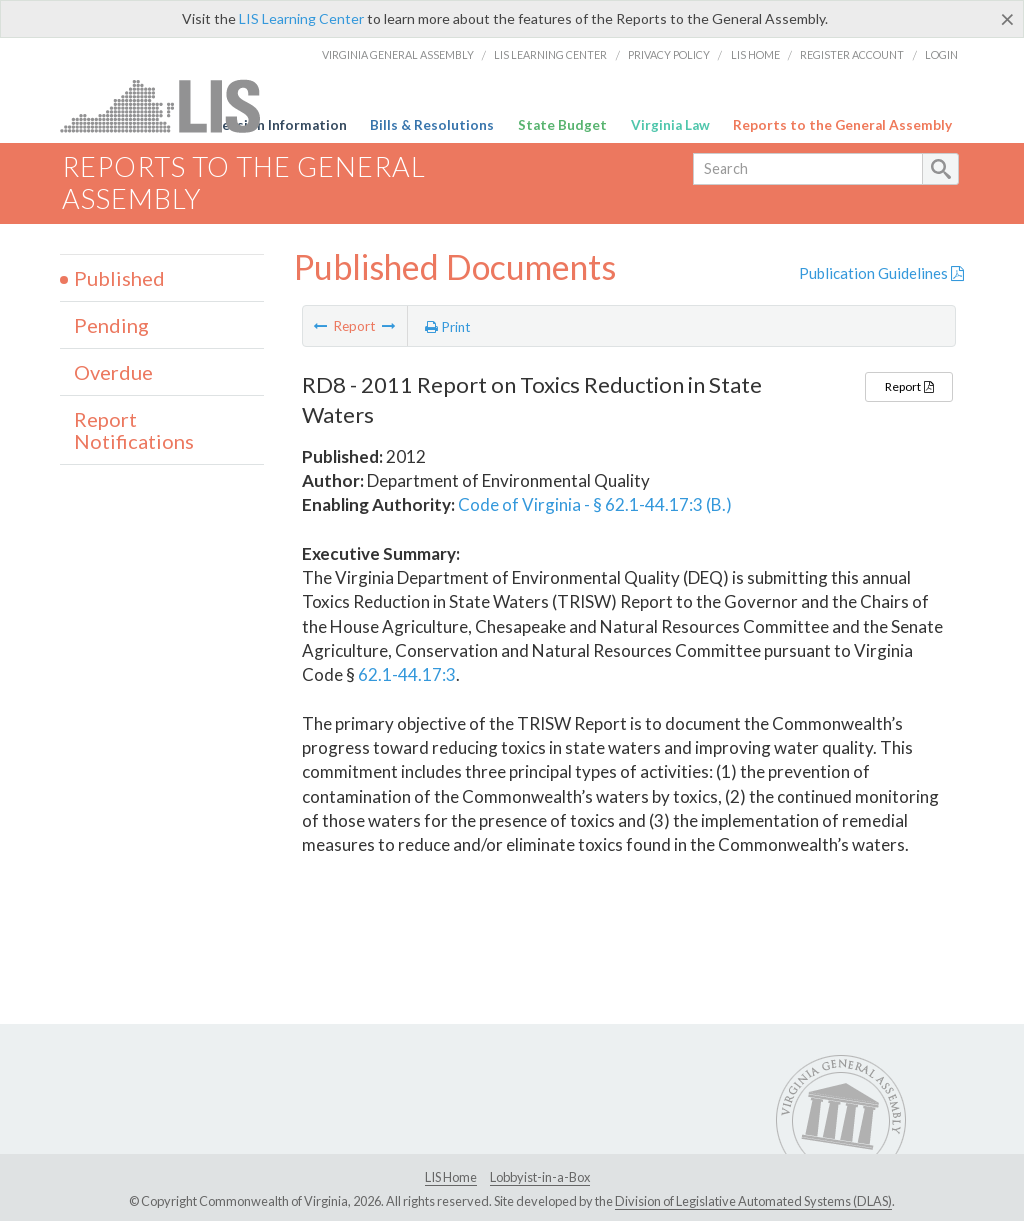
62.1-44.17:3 (407, 674)
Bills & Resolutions (432, 125)
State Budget (562, 125)
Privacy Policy (669, 54)
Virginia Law (670, 125)
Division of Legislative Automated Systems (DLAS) (753, 1201)
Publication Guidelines (881, 273)
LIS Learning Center (301, 18)
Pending (111, 325)
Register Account (852, 54)
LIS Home (755, 54)
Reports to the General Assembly (842, 125)
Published (119, 278)
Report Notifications (134, 430)
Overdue (113, 372)
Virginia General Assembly (398, 54)
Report (909, 386)
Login (941, 54)
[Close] (1007, 19)
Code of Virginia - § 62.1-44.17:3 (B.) (595, 504)
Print (448, 327)
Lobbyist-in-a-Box (540, 1177)
